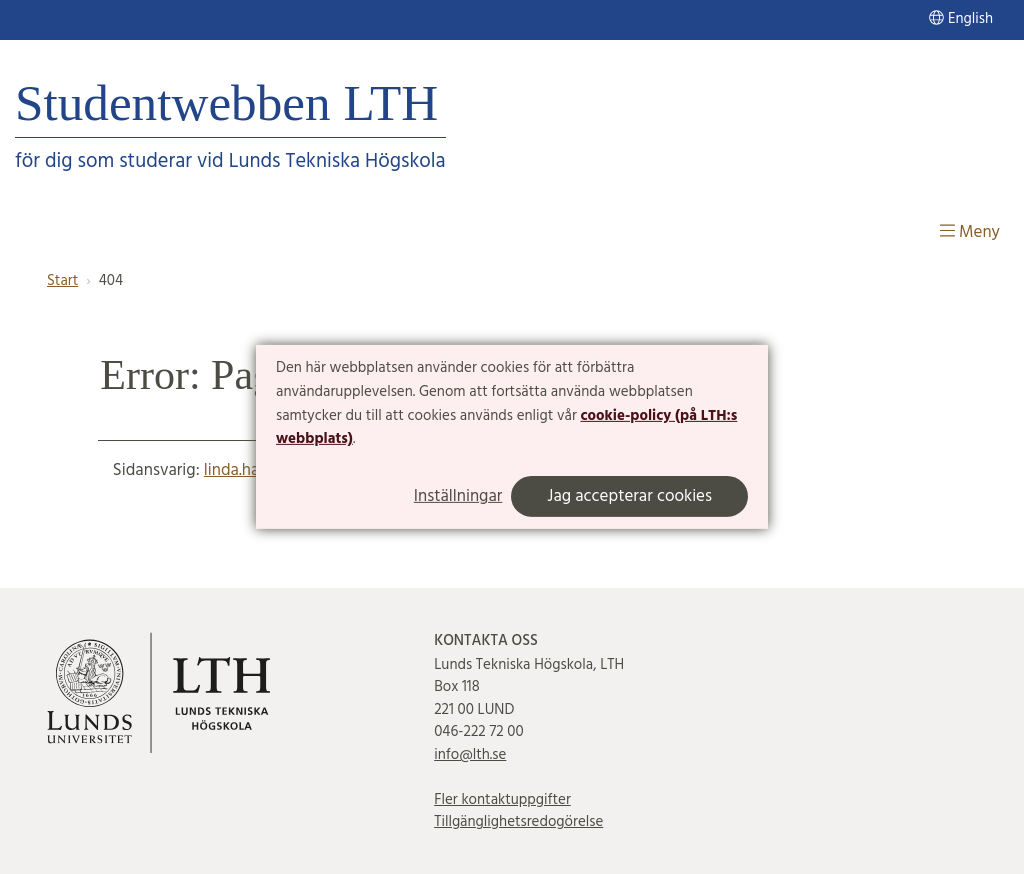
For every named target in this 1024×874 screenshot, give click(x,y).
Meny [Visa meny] (970, 232)
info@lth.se (470, 755)
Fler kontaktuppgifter (502, 800)
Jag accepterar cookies (629, 496)
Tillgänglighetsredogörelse (518, 822)
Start (62, 281)
